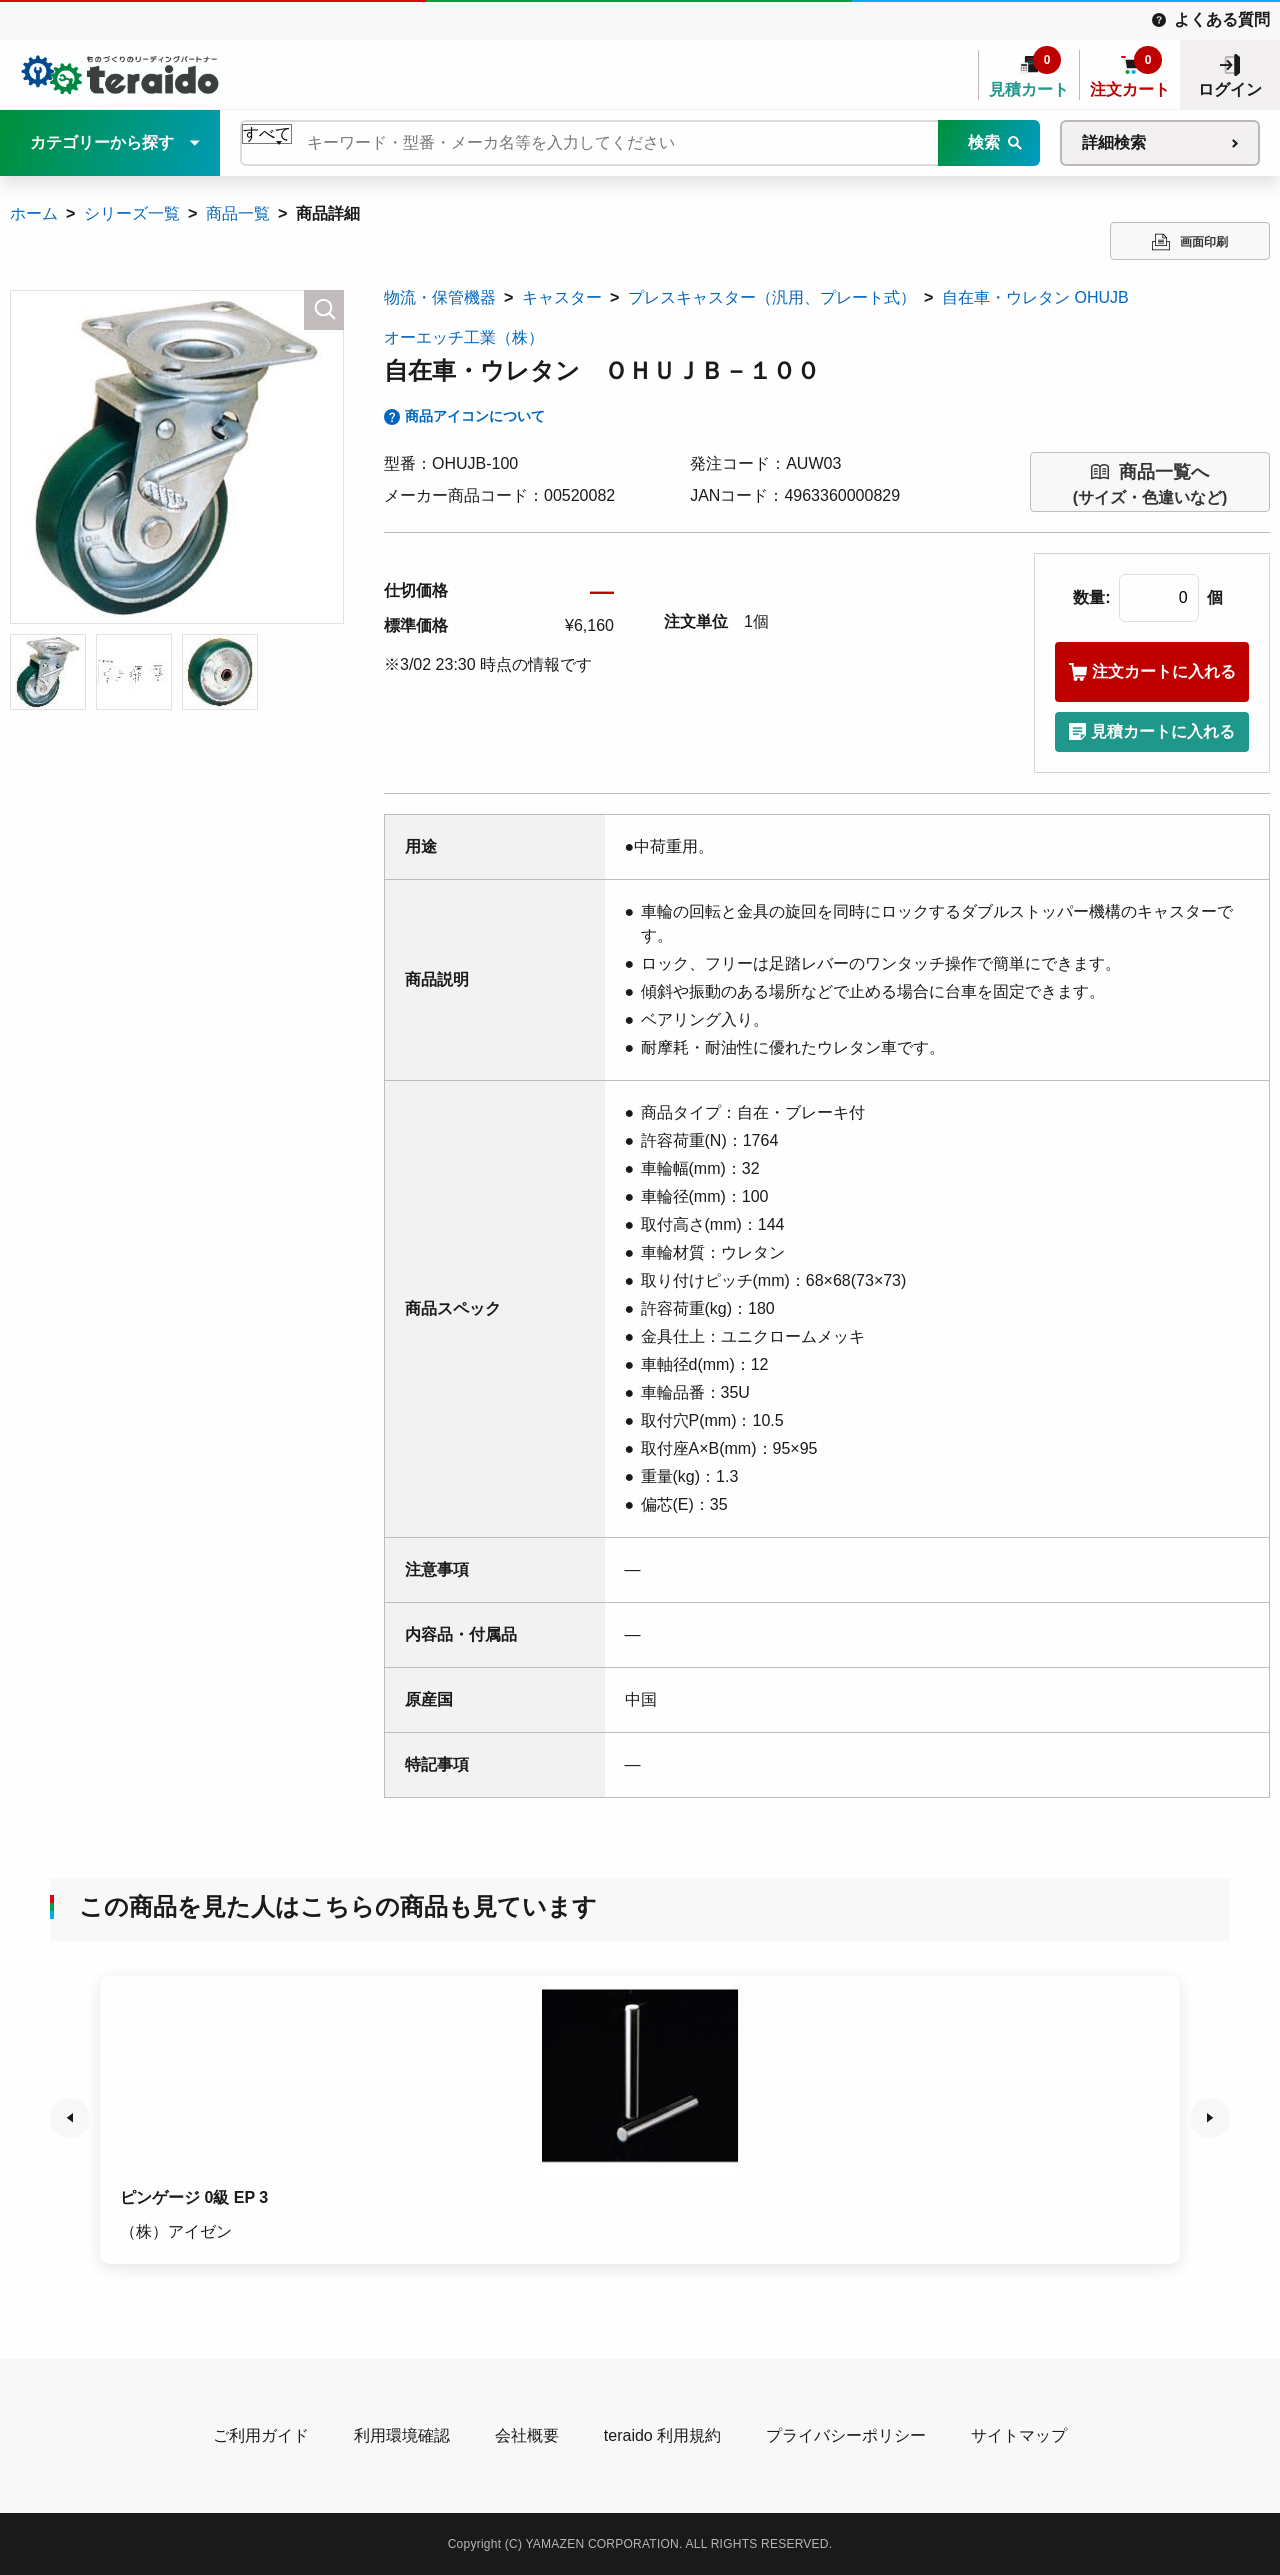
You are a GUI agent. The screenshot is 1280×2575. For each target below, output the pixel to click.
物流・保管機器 (440, 297)
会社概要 (527, 2435)
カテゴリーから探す (102, 142)
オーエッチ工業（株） (464, 337)
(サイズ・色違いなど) (1150, 482)
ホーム (34, 213)
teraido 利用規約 (662, 2435)
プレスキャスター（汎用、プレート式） (772, 297)
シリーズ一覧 (132, 213)
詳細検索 (1114, 142)
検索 (984, 142)
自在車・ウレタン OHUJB (1035, 297)
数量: (1091, 597)
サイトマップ (1019, 2435)
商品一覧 (238, 213)
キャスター (562, 297)
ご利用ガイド (261, 2435)
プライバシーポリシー (846, 2435)
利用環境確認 (402, 2435)
